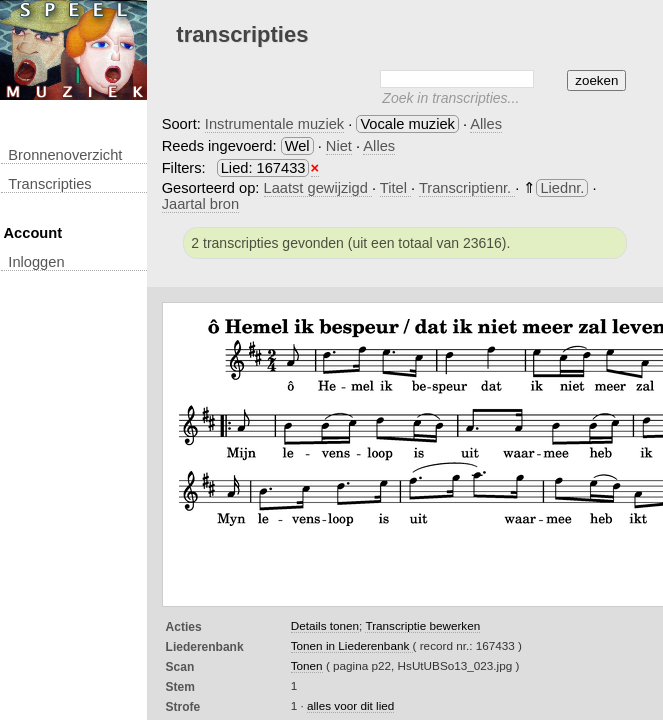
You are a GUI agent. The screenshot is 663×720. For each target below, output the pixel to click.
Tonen (307, 665)
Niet (339, 146)
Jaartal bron (200, 204)
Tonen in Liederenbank (352, 645)
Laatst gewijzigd (318, 188)
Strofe (183, 707)
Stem (180, 687)
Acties (184, 627)
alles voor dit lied (350, 705)
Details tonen (325, 625)
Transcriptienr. (467, 188)
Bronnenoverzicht (65, 155)
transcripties (49, 184)
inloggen (36, 262)
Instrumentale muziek (274, 124)
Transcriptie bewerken (422, 625)
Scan (180, 667)
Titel (395, 188)
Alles (486, 124)
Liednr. (562, 188)
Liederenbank (205, 647)
